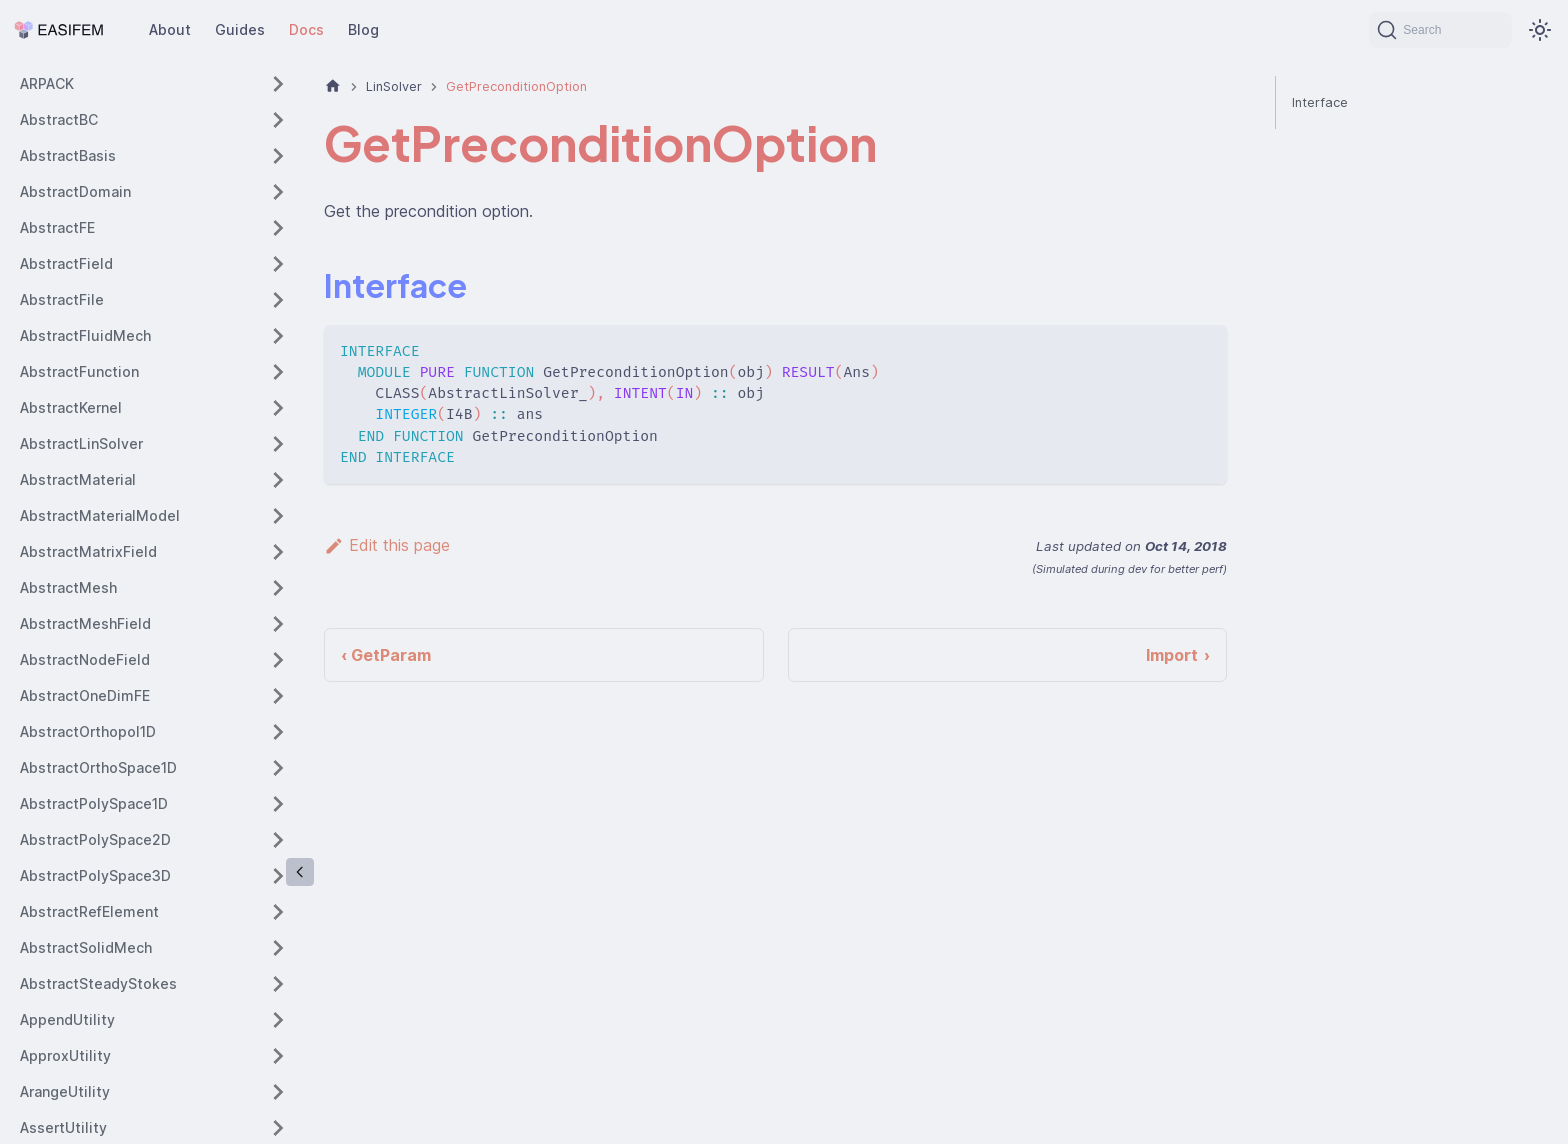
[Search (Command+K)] (1440, 30)
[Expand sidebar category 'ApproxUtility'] (278, 1056)
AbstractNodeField (85, 659)
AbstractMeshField (85, 623)
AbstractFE (57, 227)
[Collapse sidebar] (300, 872)
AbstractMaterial (78, 479)
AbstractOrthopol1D (88, 731)
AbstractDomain (75, 191)
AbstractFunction (79, 371)
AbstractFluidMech (85, 335)
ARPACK (47, 83)
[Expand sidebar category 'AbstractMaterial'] (278, 480)
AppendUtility (67, 1019)
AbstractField (66, 263)
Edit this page (387, 545)
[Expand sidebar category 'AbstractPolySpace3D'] (278, 876)
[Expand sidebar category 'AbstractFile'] (278, 300)
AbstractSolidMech (86, 947)
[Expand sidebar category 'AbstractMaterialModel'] (278, 516)
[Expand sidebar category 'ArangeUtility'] (278, 1092)
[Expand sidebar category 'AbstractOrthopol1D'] (278, 732)
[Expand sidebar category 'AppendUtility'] (278, 1020)
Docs (306, 29)
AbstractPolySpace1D (94, 803)
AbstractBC (59, 119)
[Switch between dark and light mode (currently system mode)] (1540, 30)
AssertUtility (63, 1127)
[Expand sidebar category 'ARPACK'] (278, 84)
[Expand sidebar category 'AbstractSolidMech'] (278, 948)
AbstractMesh (68, 587)
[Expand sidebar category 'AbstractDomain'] (278, 192)
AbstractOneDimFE (85, 695)
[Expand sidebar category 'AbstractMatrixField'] (278, 552)
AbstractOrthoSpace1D (98, 767)
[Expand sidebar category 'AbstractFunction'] (278, 372)
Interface (1320, 102)
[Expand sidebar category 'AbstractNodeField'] (278, 660)
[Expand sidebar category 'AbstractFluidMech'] (278, 336)
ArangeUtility (65, 1091)
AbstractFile (62, 299)
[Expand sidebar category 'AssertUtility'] (278, 1128)
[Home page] (333, 86)
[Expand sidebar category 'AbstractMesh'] (278, 588)
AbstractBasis (68, 155)
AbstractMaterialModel (100, 515)
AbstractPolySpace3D (95, 875)
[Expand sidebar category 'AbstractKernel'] (278, 408)
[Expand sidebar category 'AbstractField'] (278, 264)
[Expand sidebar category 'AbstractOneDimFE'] (278, 696)
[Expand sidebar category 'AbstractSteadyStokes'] (278, 984)
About (170, 29)
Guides (240, 29)
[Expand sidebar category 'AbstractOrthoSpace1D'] (278, 768)
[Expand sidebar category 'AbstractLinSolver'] (278, 444)
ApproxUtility (65, 1055)
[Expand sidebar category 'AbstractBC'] (278, 120)
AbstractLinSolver (81, 443)
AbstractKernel (71, 407)
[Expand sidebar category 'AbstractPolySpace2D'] (278, 840)
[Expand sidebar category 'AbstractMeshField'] (278, 624)
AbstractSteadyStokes (98, 983)
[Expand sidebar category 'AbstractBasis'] (278, 156)
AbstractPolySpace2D (95, 839)
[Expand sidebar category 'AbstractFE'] (278, 228)
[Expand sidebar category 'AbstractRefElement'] (278, 912)
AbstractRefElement (89, 911)
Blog (363, 29)
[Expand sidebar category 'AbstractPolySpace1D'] (278, 804)
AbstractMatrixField (88, 551)
